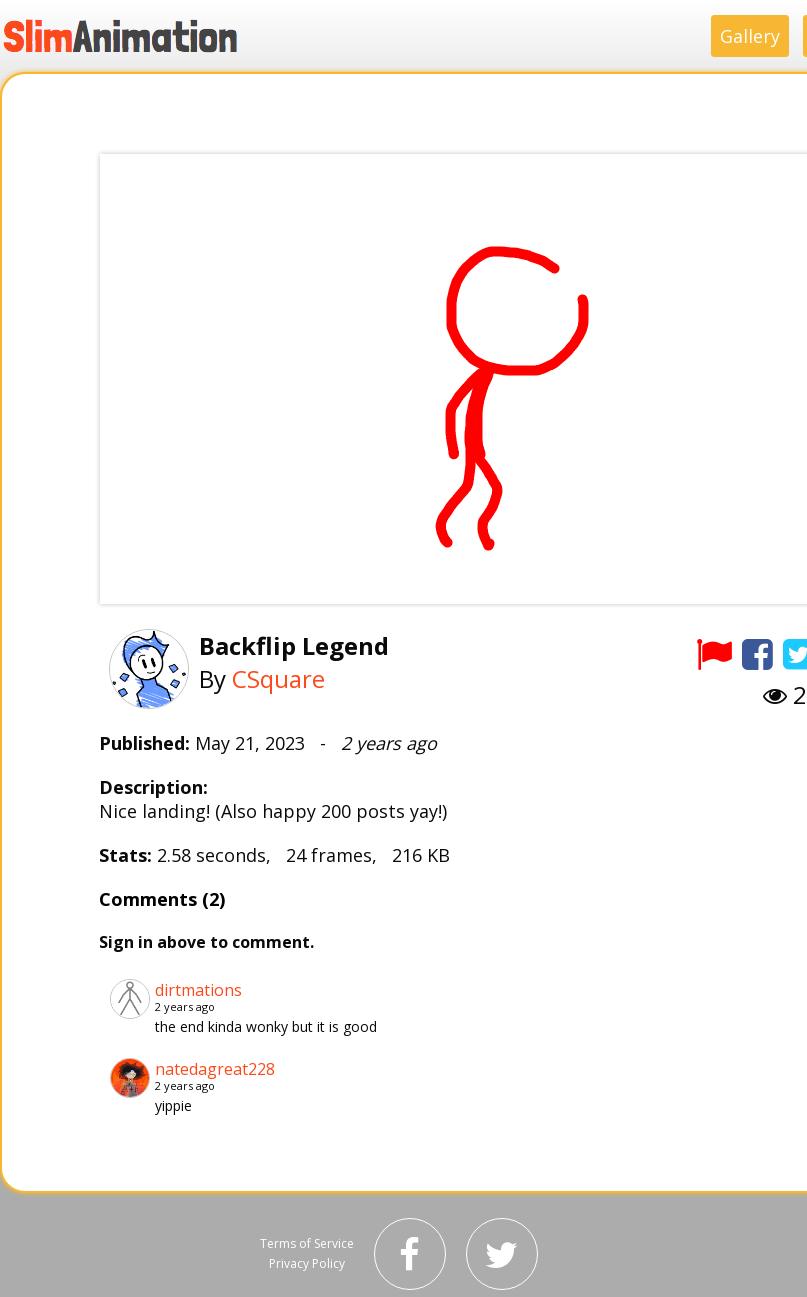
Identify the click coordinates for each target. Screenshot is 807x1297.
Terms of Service (307, 1243)
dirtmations (198, 990)
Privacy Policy (307, 1263)
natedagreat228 (215, 1069)
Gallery (750, 36)
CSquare (278, 678)
